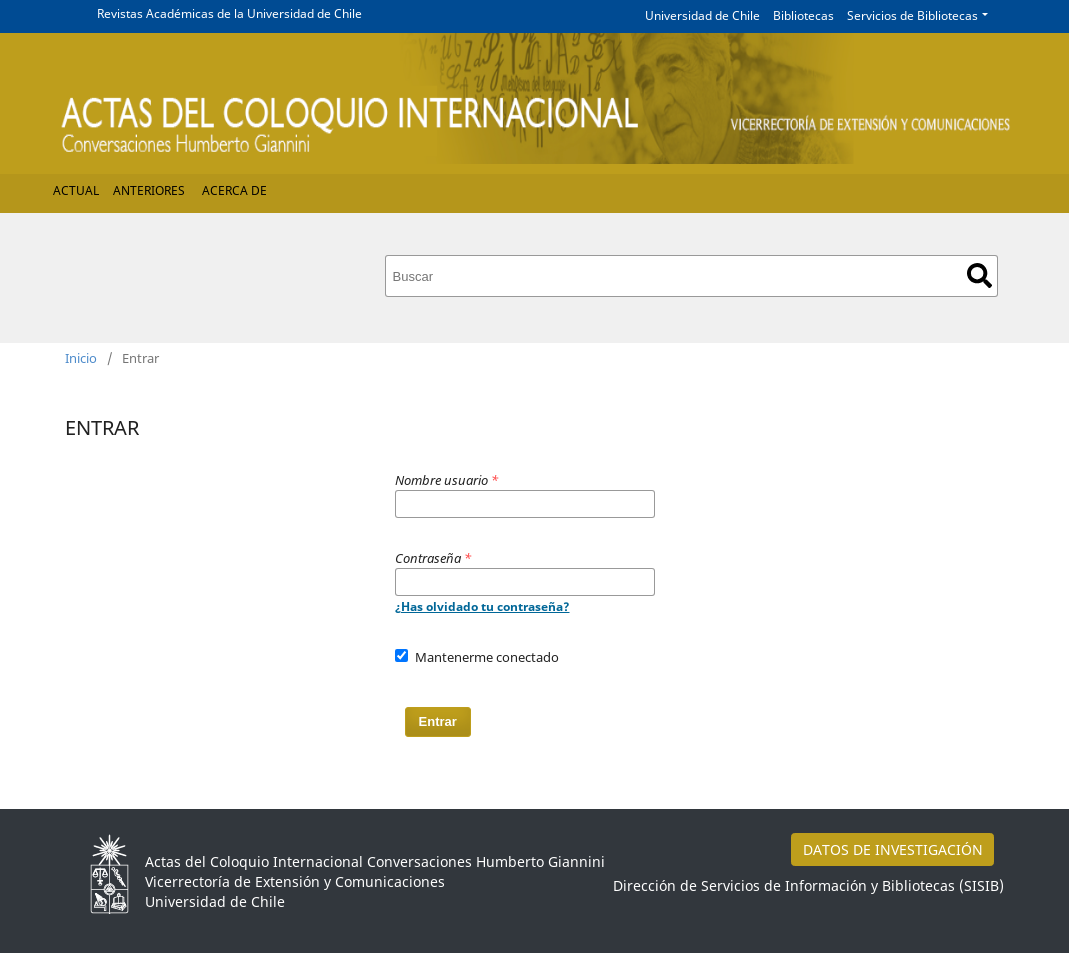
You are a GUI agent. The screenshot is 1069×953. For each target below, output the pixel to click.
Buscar (979, 275)
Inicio (81, 358)
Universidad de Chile (702, 15)
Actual (76, 190)
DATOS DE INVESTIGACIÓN (893, 849)
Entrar (438, 721)
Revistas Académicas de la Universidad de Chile (229, 13)
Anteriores (149, 190)
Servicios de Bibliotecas (912, 15)
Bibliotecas (803, 15)
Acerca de (234, 190)
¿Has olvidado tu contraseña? (482, 606)
